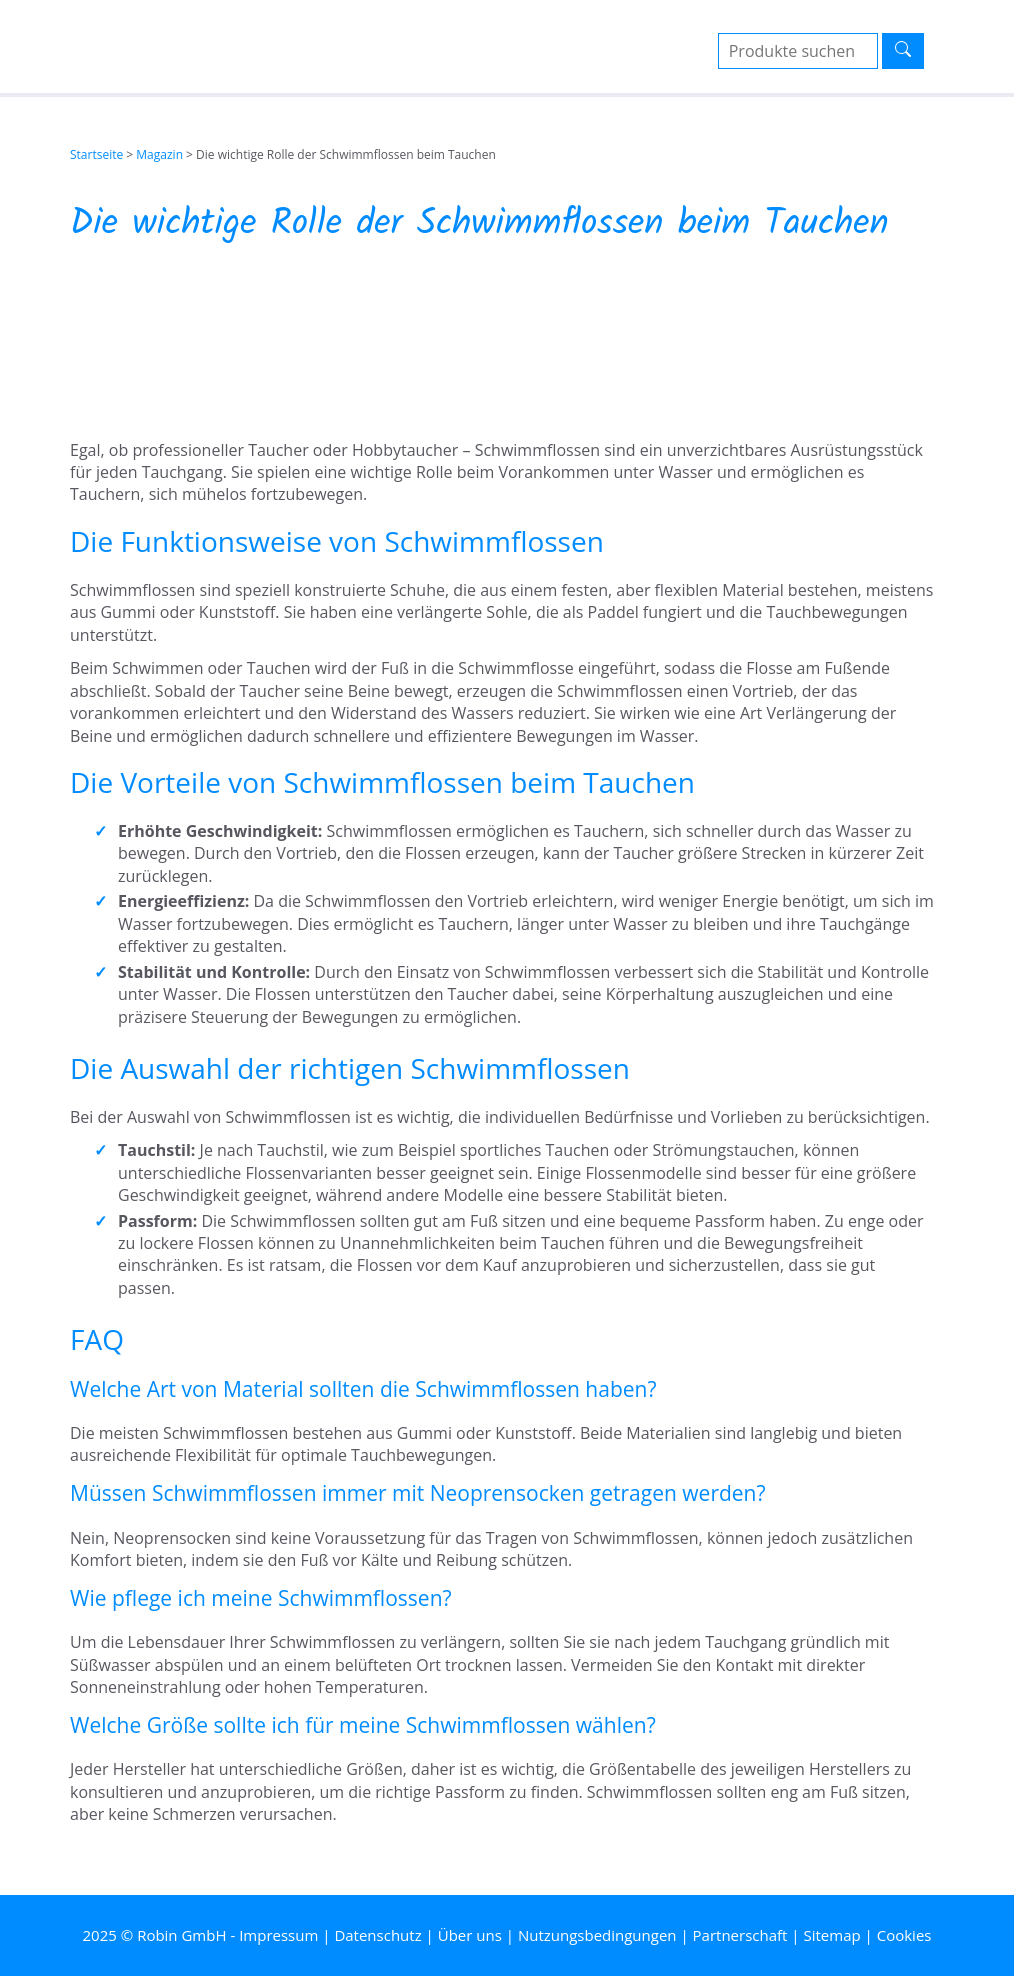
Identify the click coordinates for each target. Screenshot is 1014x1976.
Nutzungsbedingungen (597, 1935)
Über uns (470, 1935)
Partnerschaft (740, 1935)
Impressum (278, 1935)
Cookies (904, 1935)
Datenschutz (377, 1935)
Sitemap (831, 1935)
